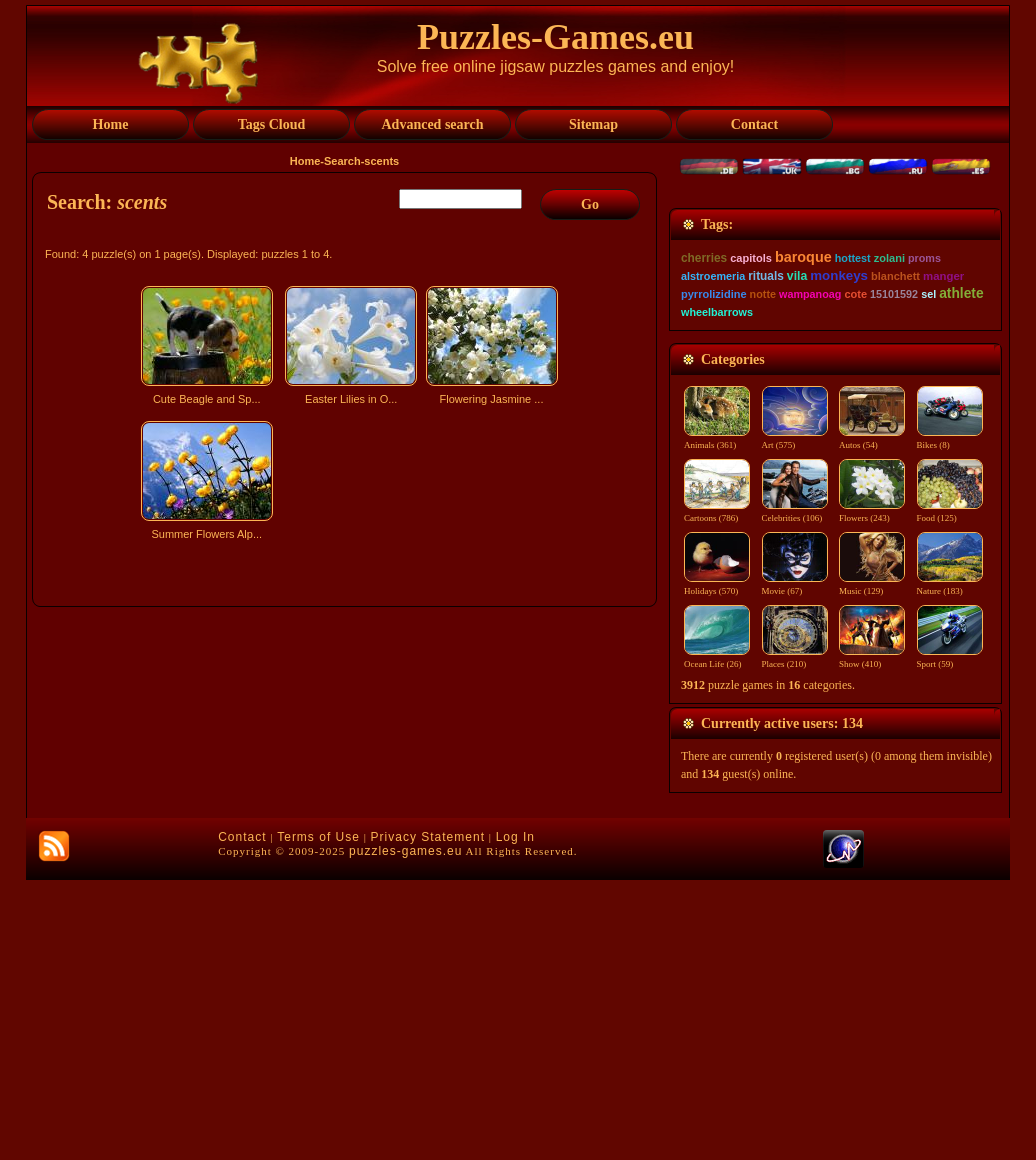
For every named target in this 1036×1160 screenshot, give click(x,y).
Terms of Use (318, 1117)
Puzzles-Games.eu (555, 37)
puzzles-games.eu (405, 1131)
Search (342, 161)
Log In (515, 1117)
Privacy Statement (428, 1117)
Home (305, 161)
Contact (242, 1117)
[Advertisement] (347, 723)
